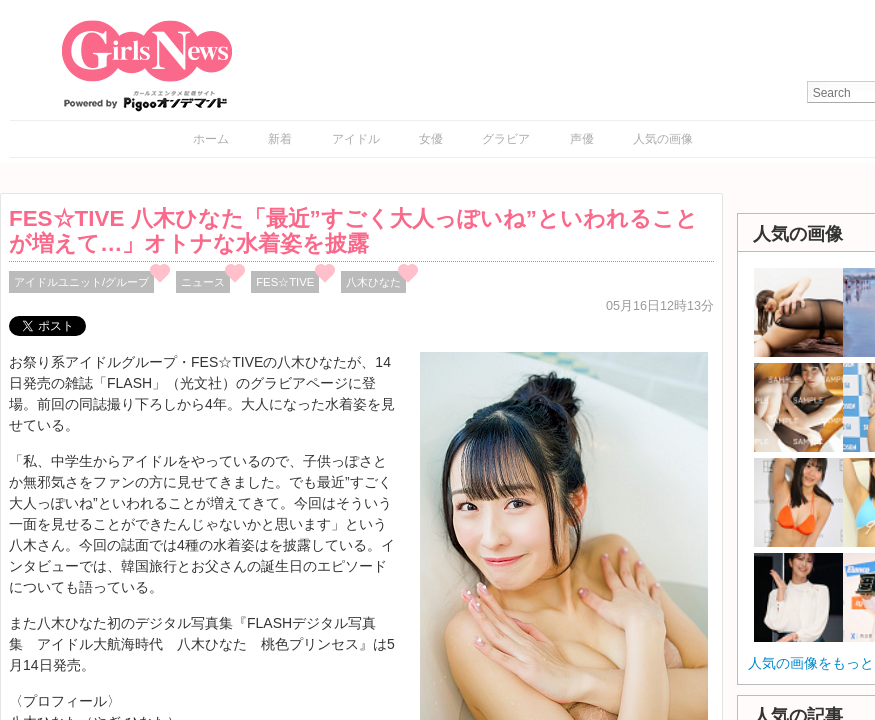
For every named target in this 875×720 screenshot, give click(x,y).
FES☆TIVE (285, 282)
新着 (280, 139)
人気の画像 (663, 139)
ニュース (203, 282)
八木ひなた (373, 282)
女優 (431, 139)
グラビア (506, 139)
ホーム (211, 139)
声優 (582, 139)
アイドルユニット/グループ (81, 282)
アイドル (356, 139)
